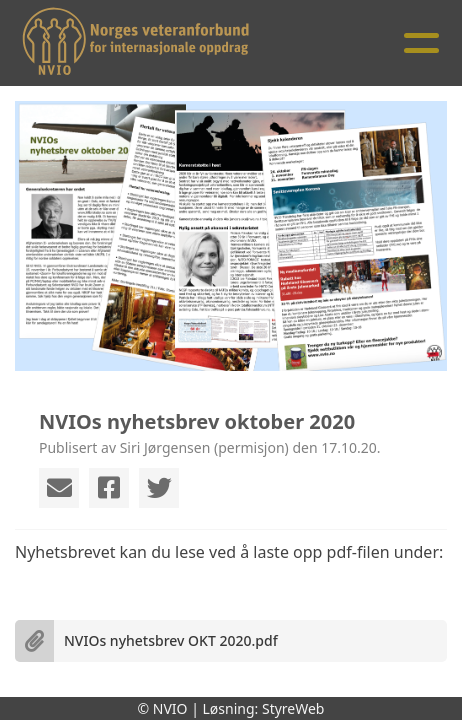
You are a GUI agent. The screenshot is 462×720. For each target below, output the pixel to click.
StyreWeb (293, 708)
